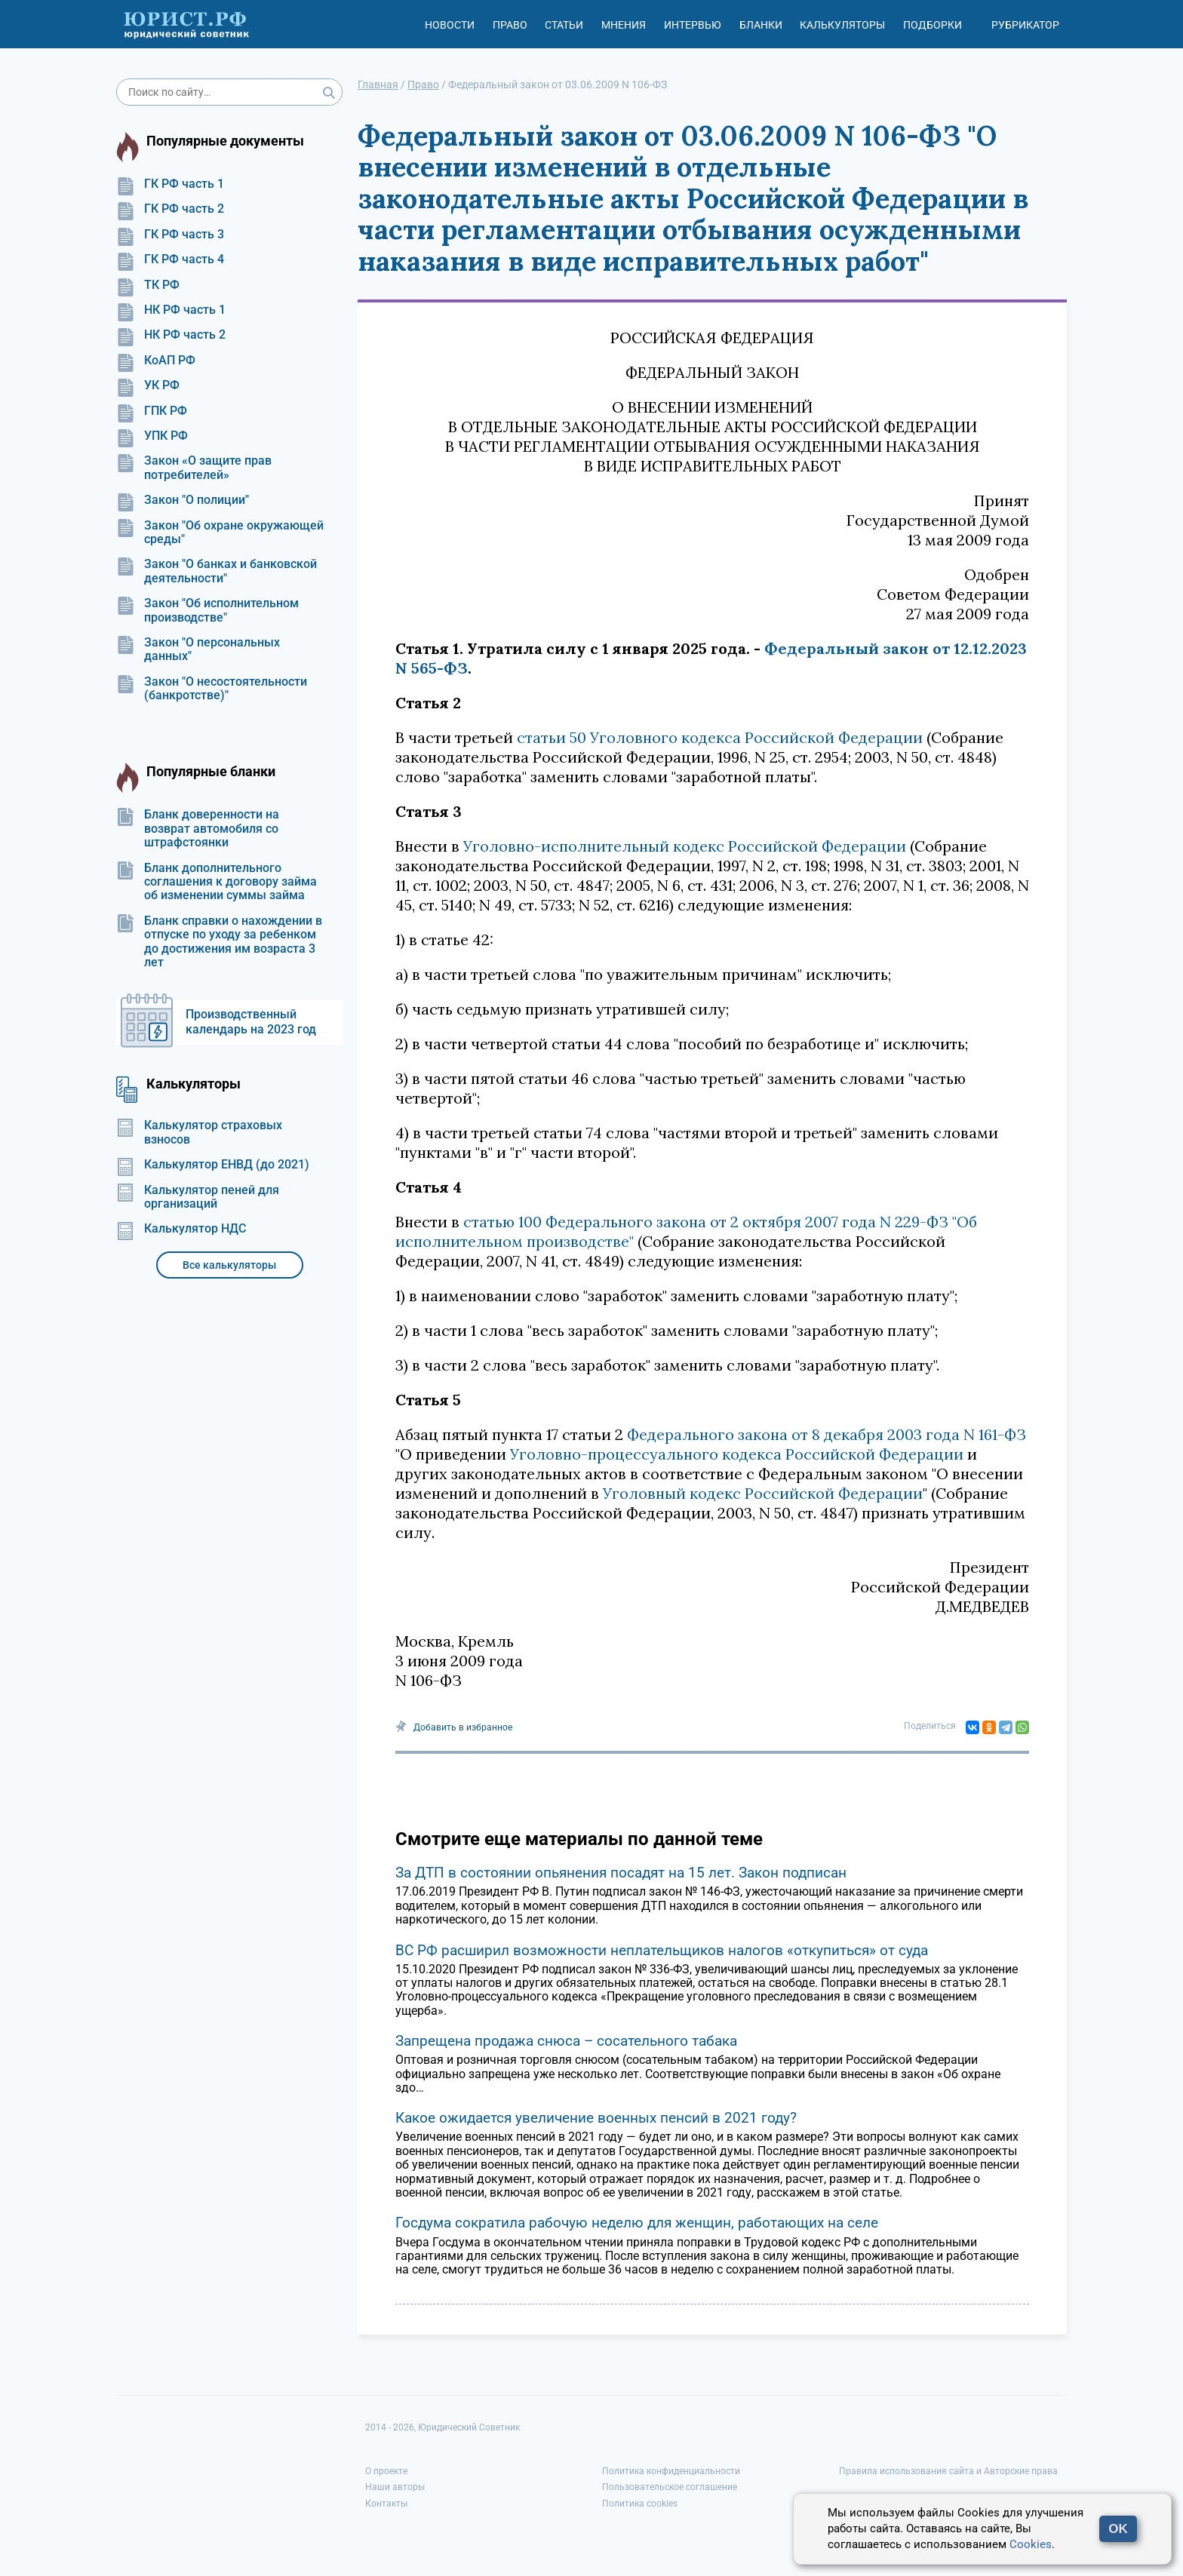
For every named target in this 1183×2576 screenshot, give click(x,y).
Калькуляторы (842, 25)
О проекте (386, 2471)
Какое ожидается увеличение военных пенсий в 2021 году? (596, 2117)
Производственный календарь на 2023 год (251, 1021)
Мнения (623, 25)
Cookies (1030, 2544)
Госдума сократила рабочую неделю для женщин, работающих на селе (636, 2222)
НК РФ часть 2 (171, 335)
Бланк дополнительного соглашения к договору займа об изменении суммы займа (216, 882)
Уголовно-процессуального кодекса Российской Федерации (736, 1454)
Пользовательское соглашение (669, 2487)
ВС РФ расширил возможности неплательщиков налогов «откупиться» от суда (661, 1950)
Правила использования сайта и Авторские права (948, 2471)
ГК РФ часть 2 (170, 209)
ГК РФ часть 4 (170, 259)
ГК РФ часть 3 (170, 234)
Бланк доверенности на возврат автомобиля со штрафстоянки (197, 828)
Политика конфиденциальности (671, 2471)
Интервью (692, 25)
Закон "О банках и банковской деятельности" (216, 571)
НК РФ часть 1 (171, 310)
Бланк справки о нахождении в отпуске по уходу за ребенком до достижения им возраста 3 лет (219, 941)
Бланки (760, 25)
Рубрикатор (1025, 25)
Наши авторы (395, 2487)
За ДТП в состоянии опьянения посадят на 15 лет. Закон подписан (621, 1872)
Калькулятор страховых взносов (199, 1132)
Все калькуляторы (229, 1265)
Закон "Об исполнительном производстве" (207, 610)
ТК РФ (148, 285)
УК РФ (148, 385)
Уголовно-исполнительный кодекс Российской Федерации (684, 846)
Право (510, 25)
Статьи (564, 25)
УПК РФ (152, 436)
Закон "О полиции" (182, 500)
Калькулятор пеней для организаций (197, 1197)
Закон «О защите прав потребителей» (194, 467)
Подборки (932, 25)
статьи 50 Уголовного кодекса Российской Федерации (720, 737)
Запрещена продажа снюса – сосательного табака (566, 2040)
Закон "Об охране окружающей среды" (220, 532)
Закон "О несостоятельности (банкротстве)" (211, 688)
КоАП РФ (155, 360)
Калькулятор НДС (181, 1229)
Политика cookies (640, 2503)
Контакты (386, 2503)
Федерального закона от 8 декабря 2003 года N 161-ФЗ (826, 1434)
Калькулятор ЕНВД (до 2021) (212, 1164)
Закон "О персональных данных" (198, 649)
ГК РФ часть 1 (170, 184)
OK (1118, 2529)
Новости (450, 25)
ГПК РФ (151, 411)
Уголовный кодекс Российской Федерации (763, 1493)
